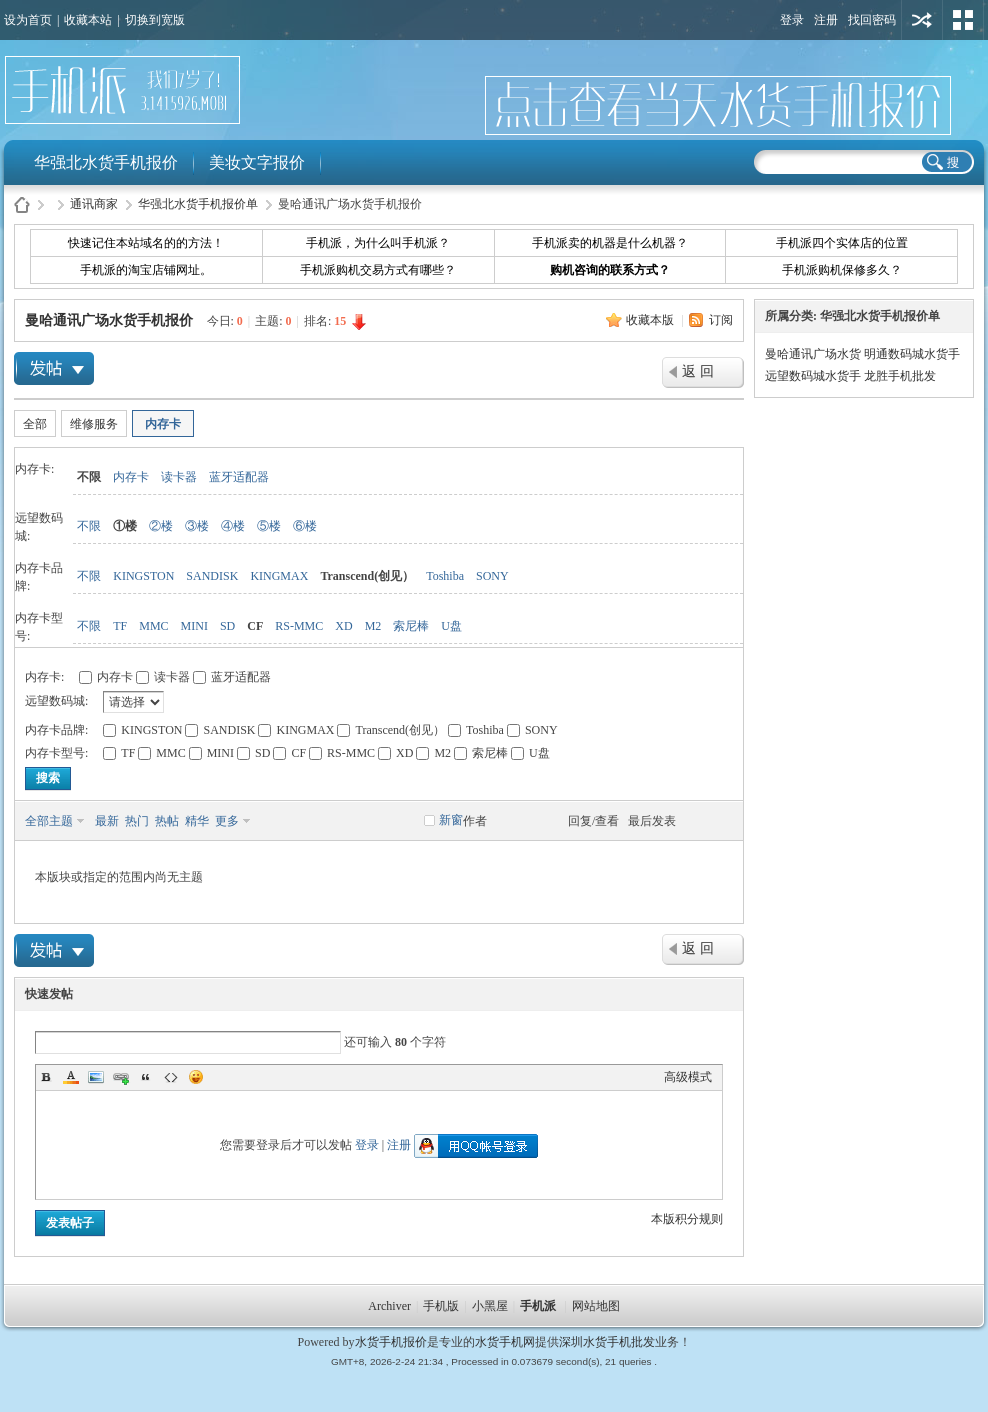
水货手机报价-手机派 (22, 204)
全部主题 (49, 821)
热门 (137, 821)
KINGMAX (279, 576)
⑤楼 (269, 526)
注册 (826, 20)
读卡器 (179, 477)
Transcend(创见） (367, 576)
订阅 (721, 320)
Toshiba (445, 576)
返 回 (698, 371)
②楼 (161, 526)
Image (96, 1077)
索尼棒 (411, 626)
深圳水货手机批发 (607, 1342)
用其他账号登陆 (922, 20)
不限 (89, 477)
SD (227, 626)
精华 (197, 821)
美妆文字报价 (257, 162)
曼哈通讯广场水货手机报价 (109, 320)
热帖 (167, 821)
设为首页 (28, 20)
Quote (146, 1077)
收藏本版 (651, 320)
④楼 (233, 526)
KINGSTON (143, 576)
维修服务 (94, 424)
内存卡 (163, 424)
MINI (194, 626)
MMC (153, 626)
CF (255, 626)
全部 (35, 424)
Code (171, 1077)
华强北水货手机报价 (106, 162)
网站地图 (596, 1306)
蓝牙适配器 (239, 477)
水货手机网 (505, 1342)
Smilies (196, 1077)
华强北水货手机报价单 (198, 204)
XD (343, 626)
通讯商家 (94, 204)
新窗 (451, 820)
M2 (373, 626)
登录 (792, 20)
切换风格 (963, 20)
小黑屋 (490, 1306)
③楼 (197, 526)
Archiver (389, 1306)
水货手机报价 (391, 1342)
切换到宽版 (155, 20)
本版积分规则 (687, 1219)
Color (71, 1077)
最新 (107, 821)
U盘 (451, 626)
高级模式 (688, 1077)
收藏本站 (88, 20)
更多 (227, 821)
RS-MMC (299, 626)
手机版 (441, 1306)
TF (120, 626)
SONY (492, 576)
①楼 (125, 526)
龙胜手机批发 (900, 376)
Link (121, 1077)
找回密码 (872, 20)
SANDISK (212, 576)
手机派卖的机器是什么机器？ (610, 243)
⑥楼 (305, 526)
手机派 (538, 1306)
